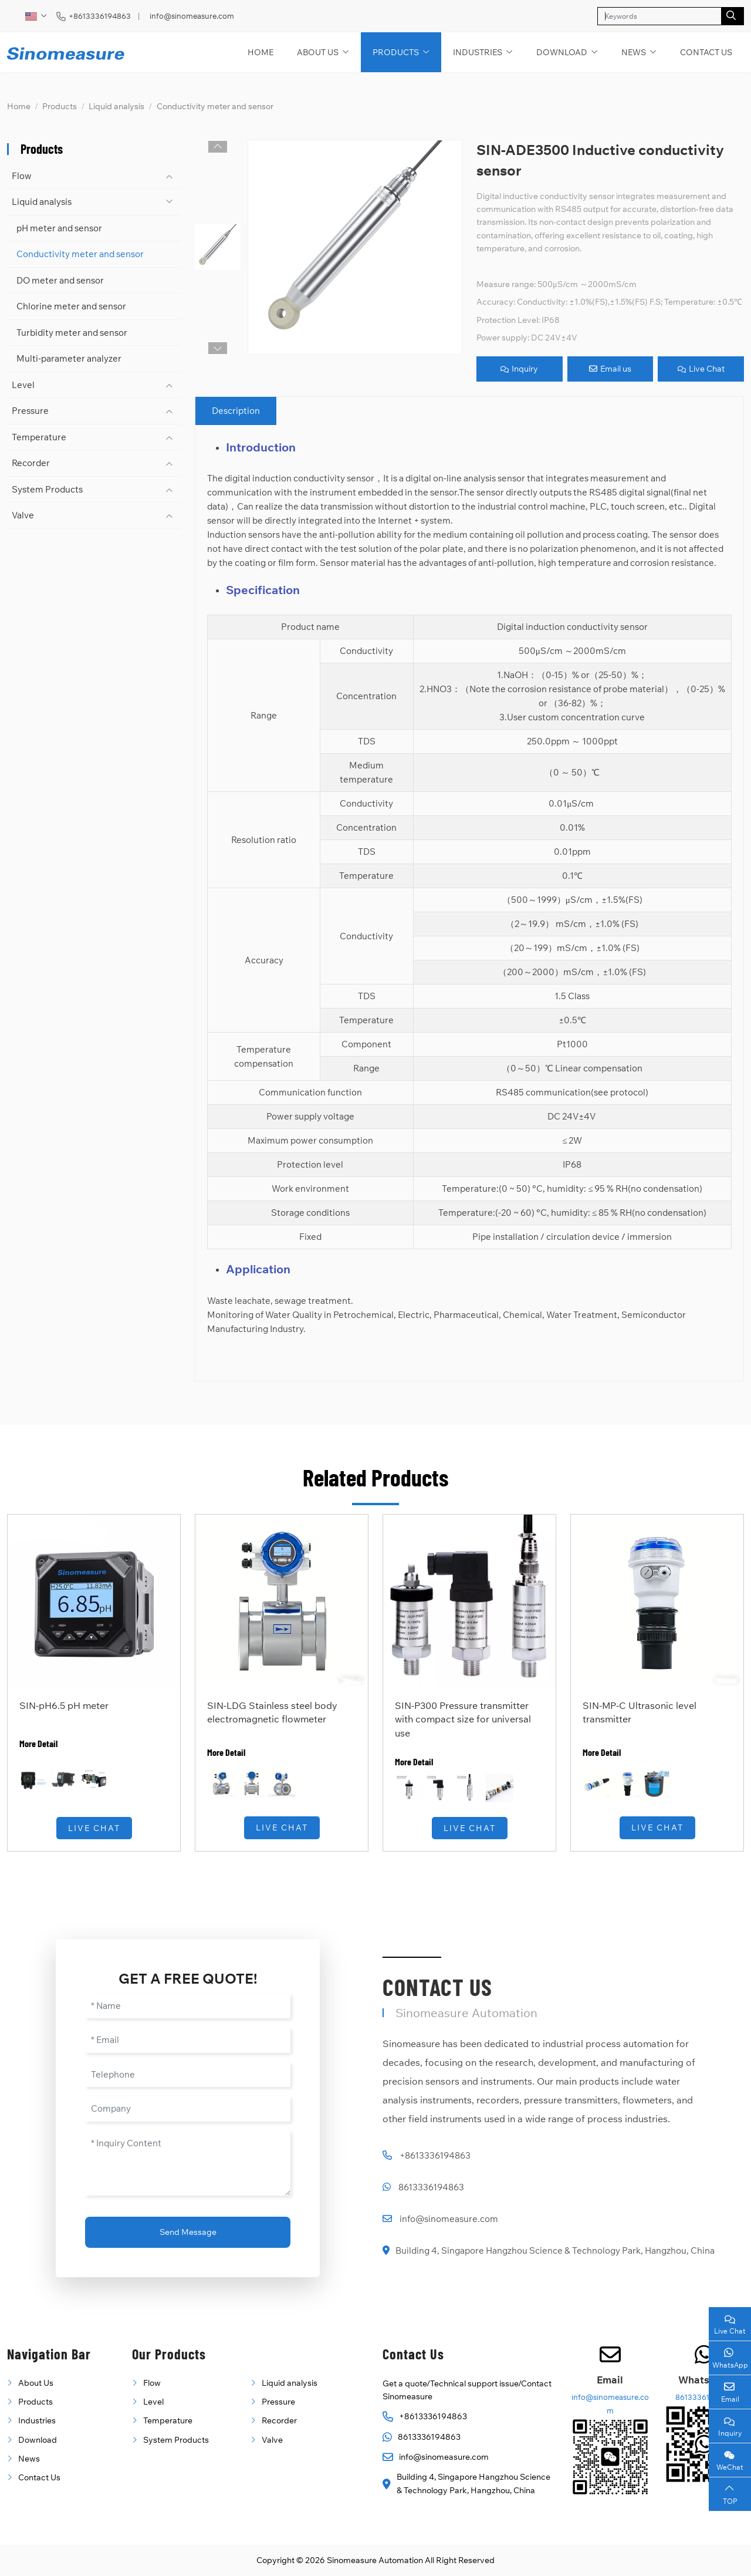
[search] (732, 16)
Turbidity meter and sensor (71, 332)
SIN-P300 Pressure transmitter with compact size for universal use (463, 1719)
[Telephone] (187, 2075)
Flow (22, 175)
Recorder (31, 462)
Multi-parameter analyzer (68, 358)
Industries (477, 52)
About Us (318, 52)
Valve (23, 515)
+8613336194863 (100, 16)
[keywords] (659, 16)
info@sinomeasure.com (192, 16)
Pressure (30, 410)
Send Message (188, 2232)
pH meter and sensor (59, 228)
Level (23, 384)
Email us (610, 368)
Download (561, 52)
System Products (47, 489)
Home (260, 52)
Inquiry (519, 368)
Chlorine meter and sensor (71, 306)
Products (396, 52)
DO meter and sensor (60, 280)
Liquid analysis (42, 201)
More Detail (38, 1743)
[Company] (187, 2109)
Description (236, 410)
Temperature (39, 437)
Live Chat (701, 368)
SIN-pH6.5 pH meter (64, 1705)
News (633, 52)
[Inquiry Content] (187, 2163)
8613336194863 (431, 2187)
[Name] (187, 2006)
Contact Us (706, 52)
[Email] (187, 2040)
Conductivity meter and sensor (80, 253)
